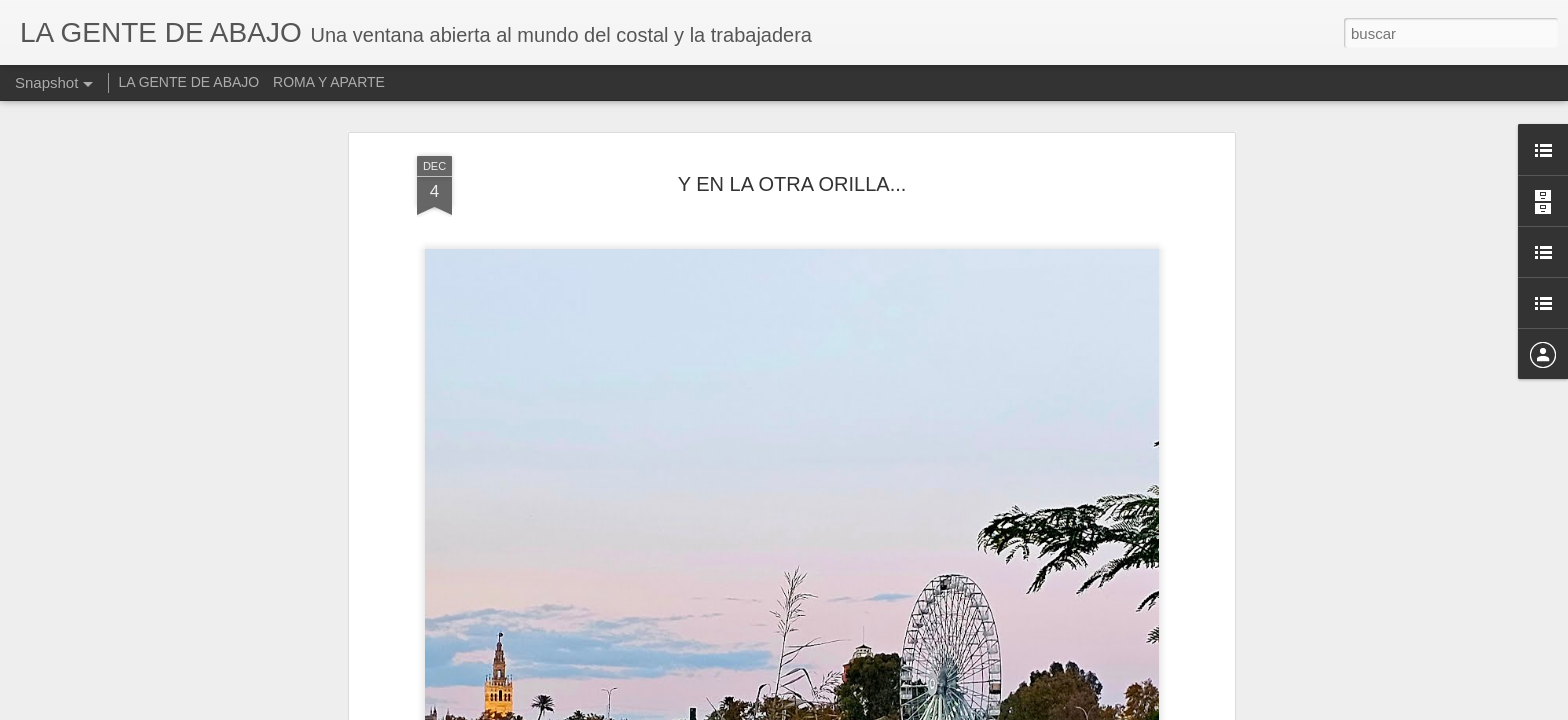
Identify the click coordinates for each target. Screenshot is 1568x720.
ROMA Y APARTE (329, 82)
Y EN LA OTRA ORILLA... (792, 184)
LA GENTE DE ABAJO (188, 82)
